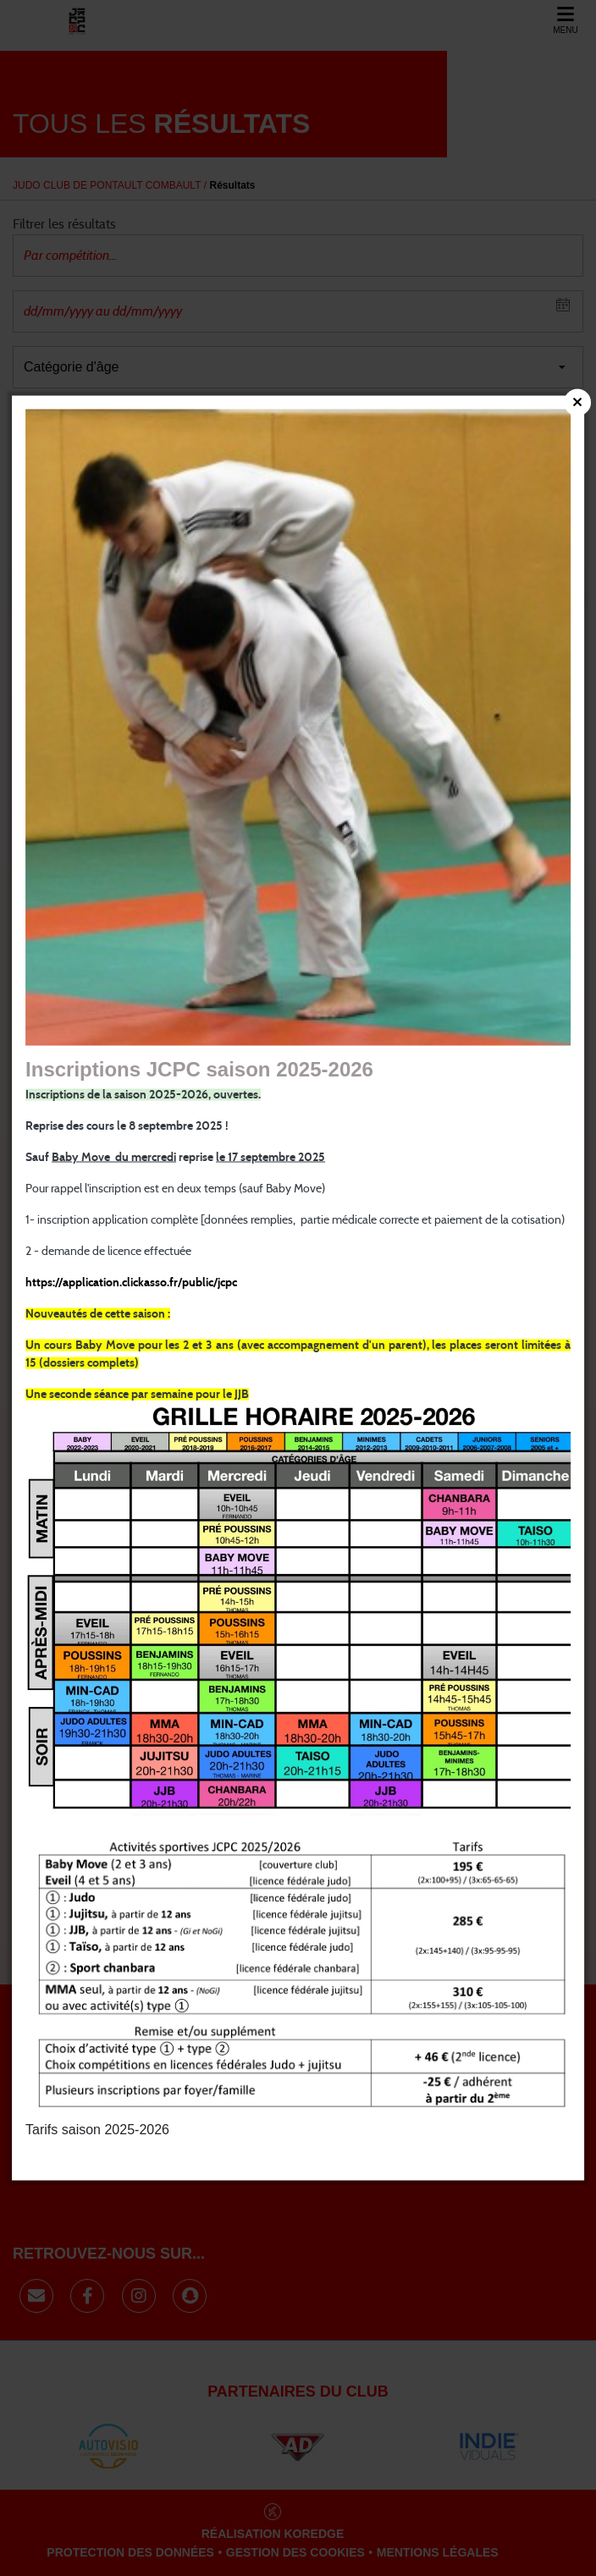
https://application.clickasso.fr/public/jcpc (131, 1283)
